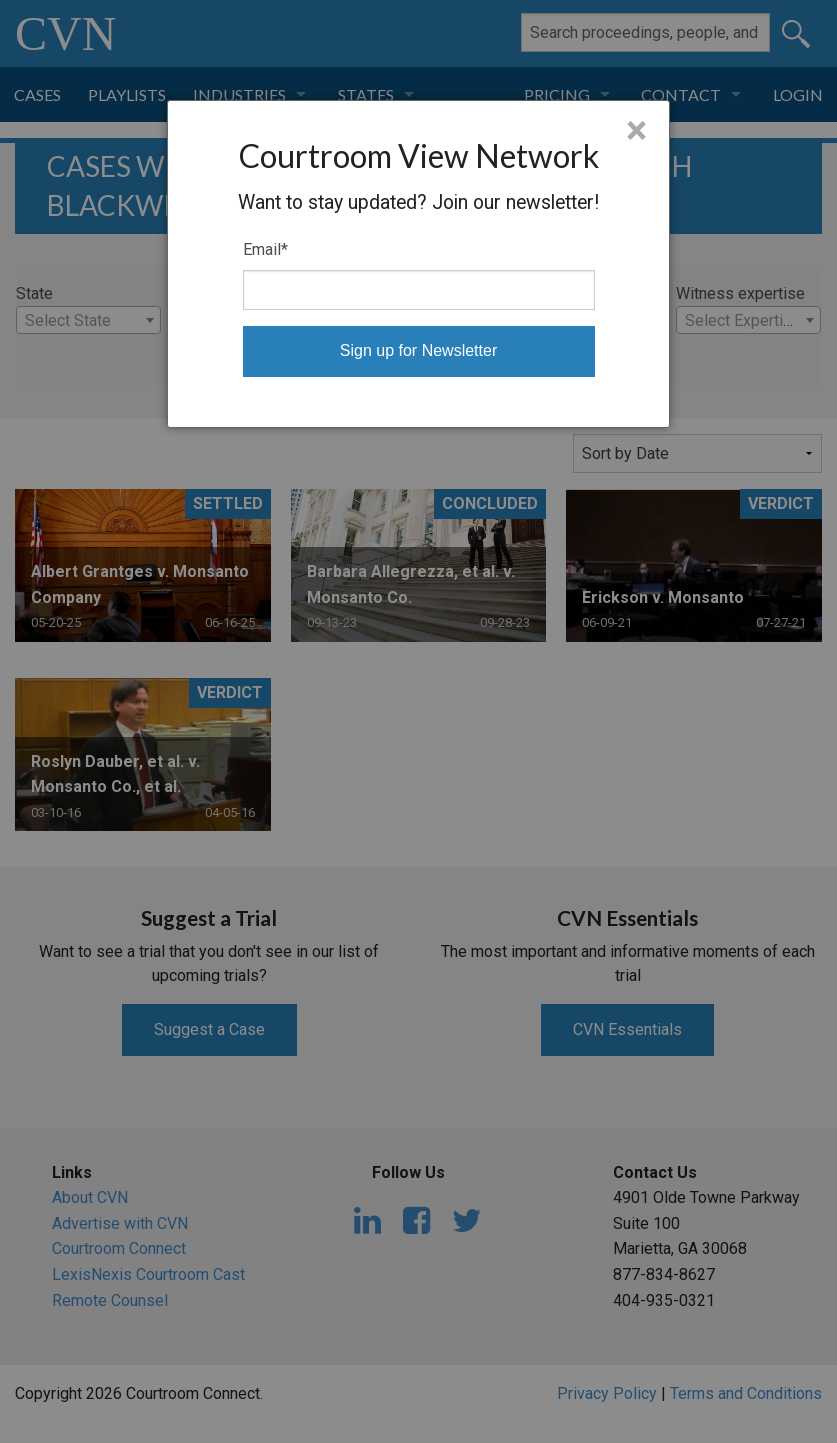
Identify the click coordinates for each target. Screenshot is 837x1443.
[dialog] (418, 264)
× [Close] (636, 131)
